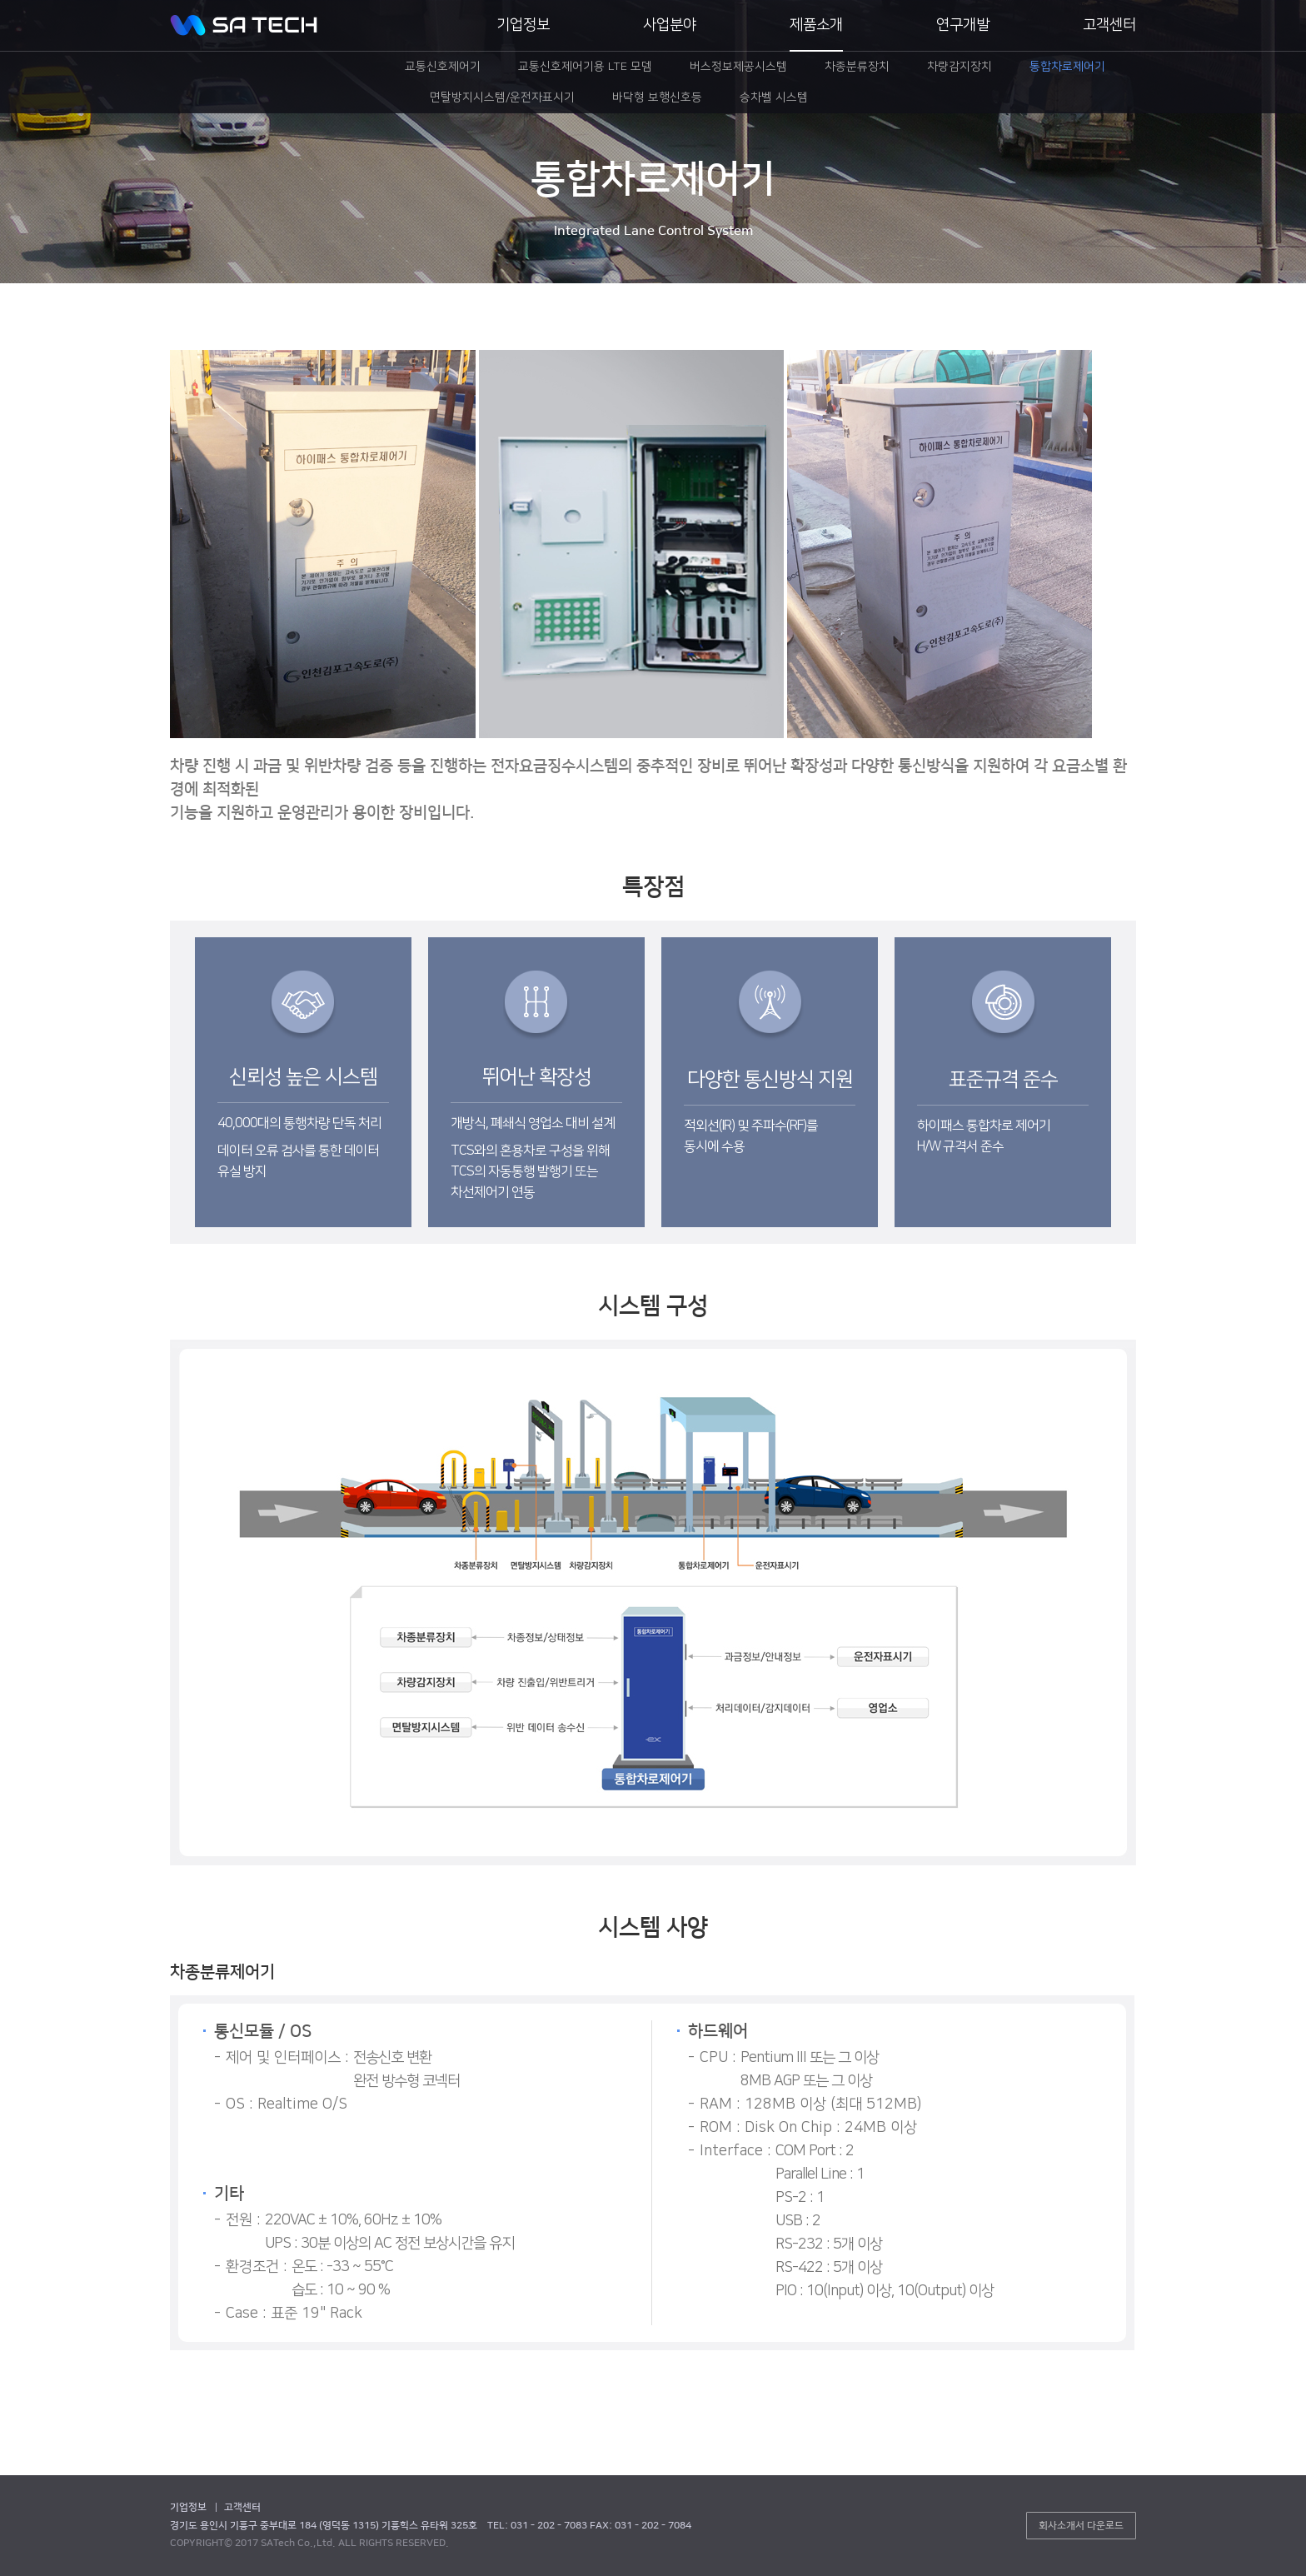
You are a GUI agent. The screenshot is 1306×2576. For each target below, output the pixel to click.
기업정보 (523, 25)
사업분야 (669, 25)
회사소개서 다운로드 (1081, 2525)
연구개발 (962, 25)
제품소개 (816, 25)
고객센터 (1109, 25)
